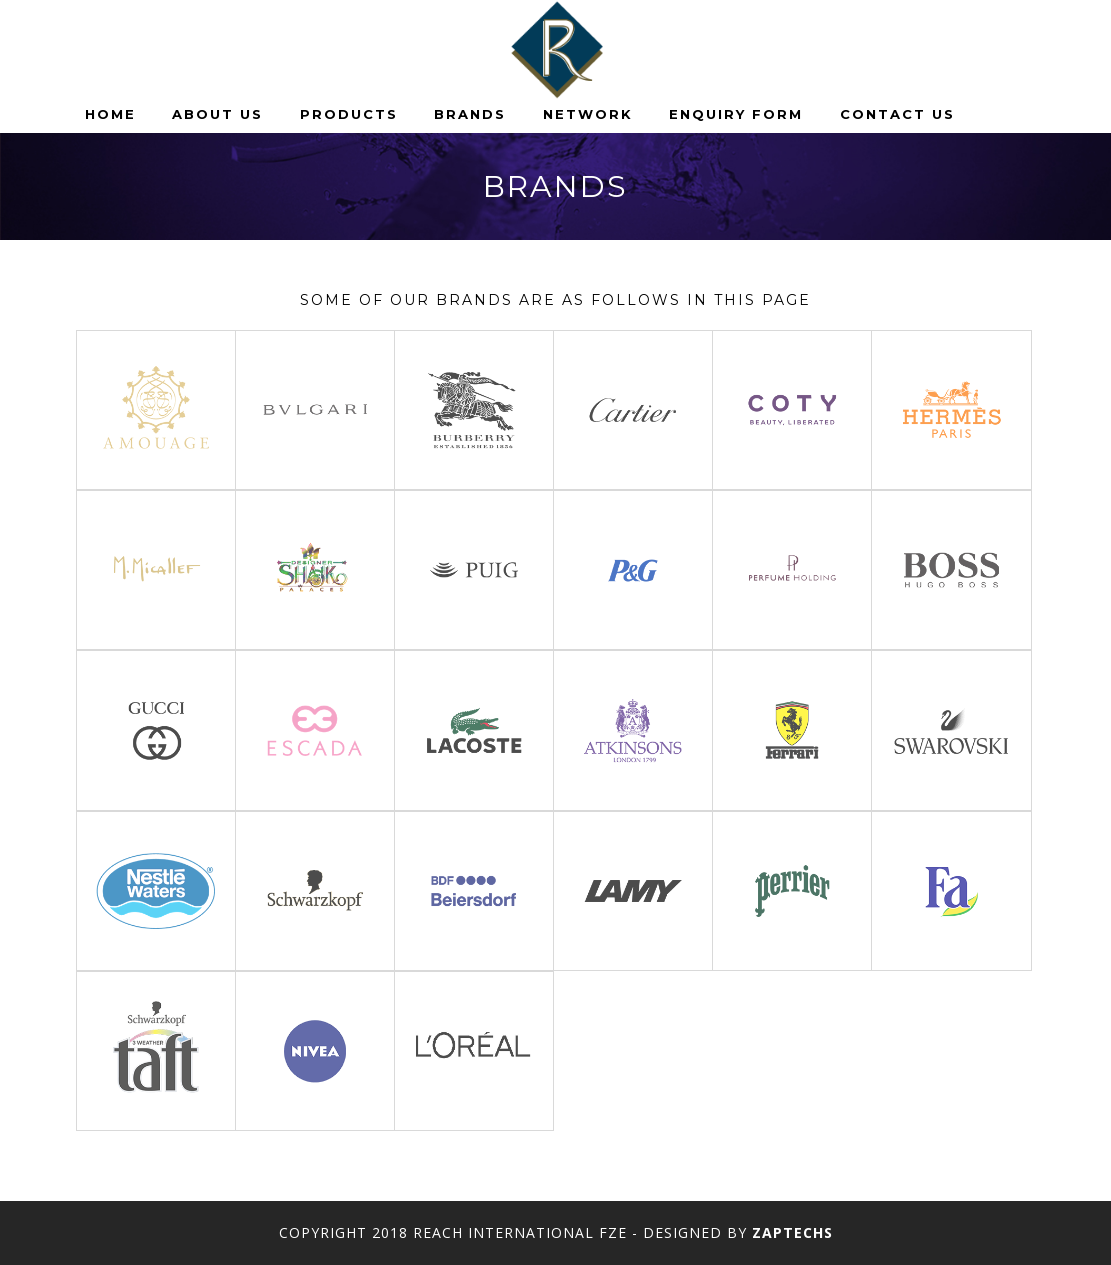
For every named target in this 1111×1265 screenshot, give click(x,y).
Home (110, 114)
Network (588, 114)
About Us (217, 114)
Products (349, 114)
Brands (470, 114)
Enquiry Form (736, 114)
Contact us (897, 114)
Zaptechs (792, 1232)
